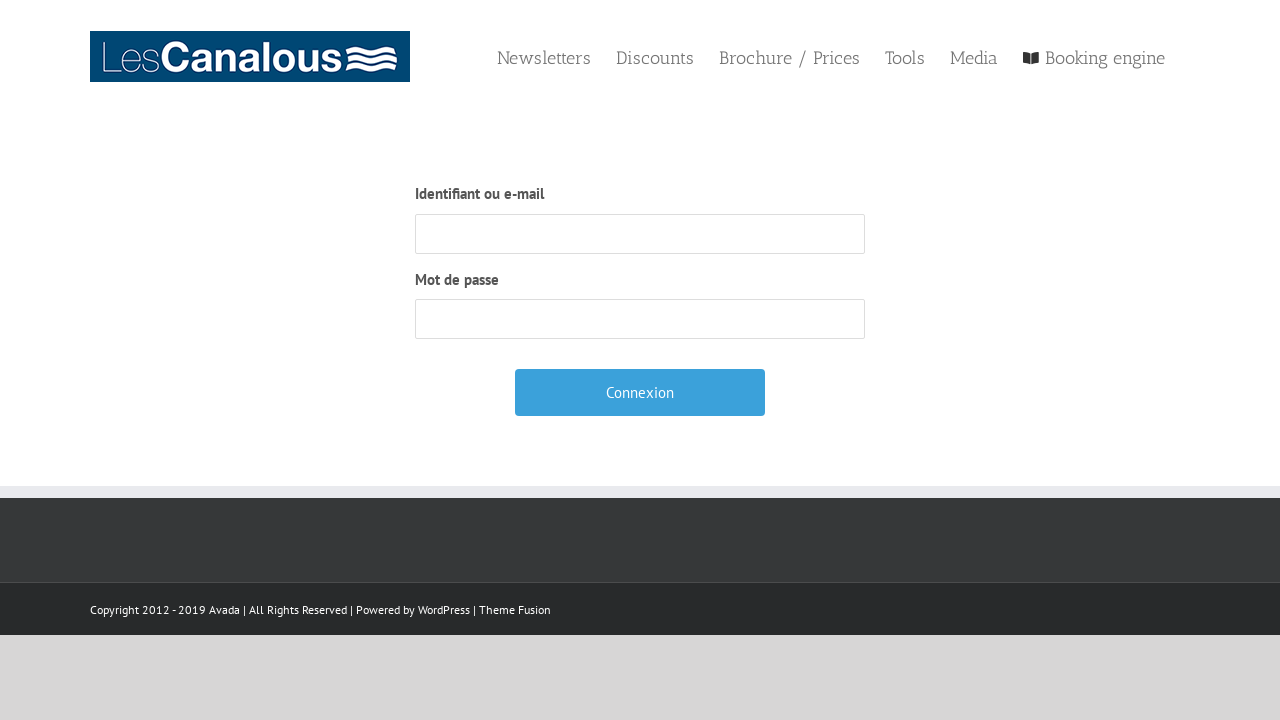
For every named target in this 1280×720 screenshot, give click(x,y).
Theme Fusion (515, 609)
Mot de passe (457, 279)
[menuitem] (469, 56)
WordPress (444, 609)
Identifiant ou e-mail (479, 193)
